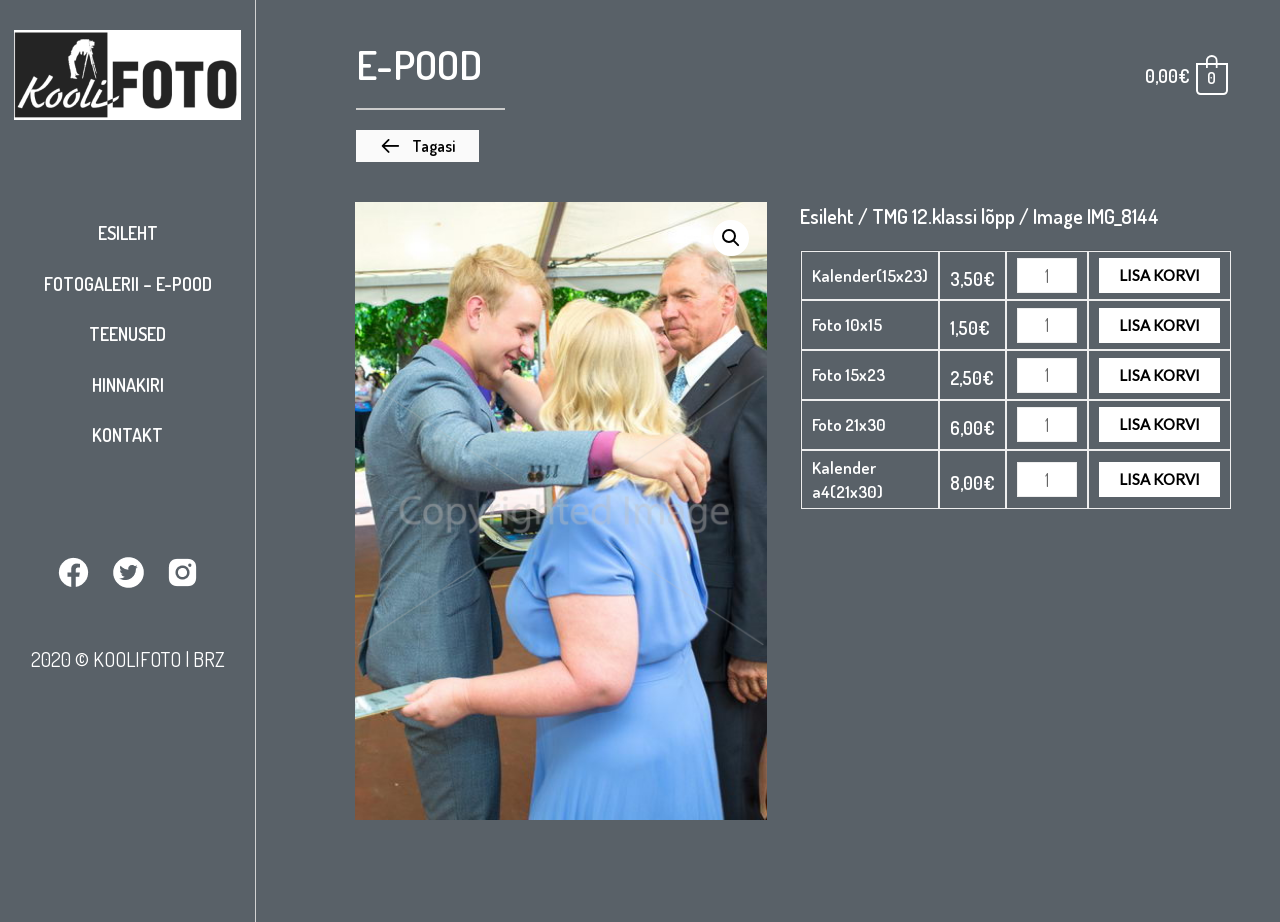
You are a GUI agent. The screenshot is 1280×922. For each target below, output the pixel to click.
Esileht (128, 233)
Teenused (127, 334)
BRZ (209, 659)
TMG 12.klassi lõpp (943, 216)
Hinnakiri (128, 385)
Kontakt (127, 435)
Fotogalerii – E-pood (128, 284)
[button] (417, 146)
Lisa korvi (1159, 275)
